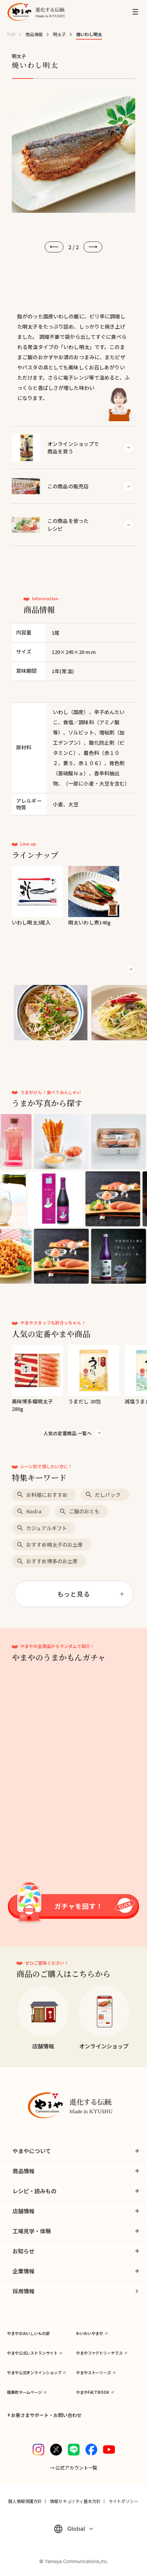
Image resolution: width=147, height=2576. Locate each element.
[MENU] (135, 12)
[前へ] (54, 246)
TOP (11, 34)
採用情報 (23, 2291)
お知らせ (23, 2251)
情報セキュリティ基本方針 (75, 2501)
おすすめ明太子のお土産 (54, 1544)
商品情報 (34, 34)
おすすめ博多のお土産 (52, 1561)
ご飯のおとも (84, 1511)
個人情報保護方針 (25, 2501)
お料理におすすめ (46, 1494)
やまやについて (32, 2151)
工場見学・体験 (32, 2231)
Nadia (34, 1511)
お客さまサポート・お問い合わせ (46, 2415)
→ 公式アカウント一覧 (74, 2467)
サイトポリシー (123, 2501)
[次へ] (92, 246)
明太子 (59, 34)
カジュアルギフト (46, 1528)
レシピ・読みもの (34, 2191)
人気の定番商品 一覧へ (68, 1433)
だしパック (108, 1494)
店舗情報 (23, 2211)
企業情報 (23, 2271)
